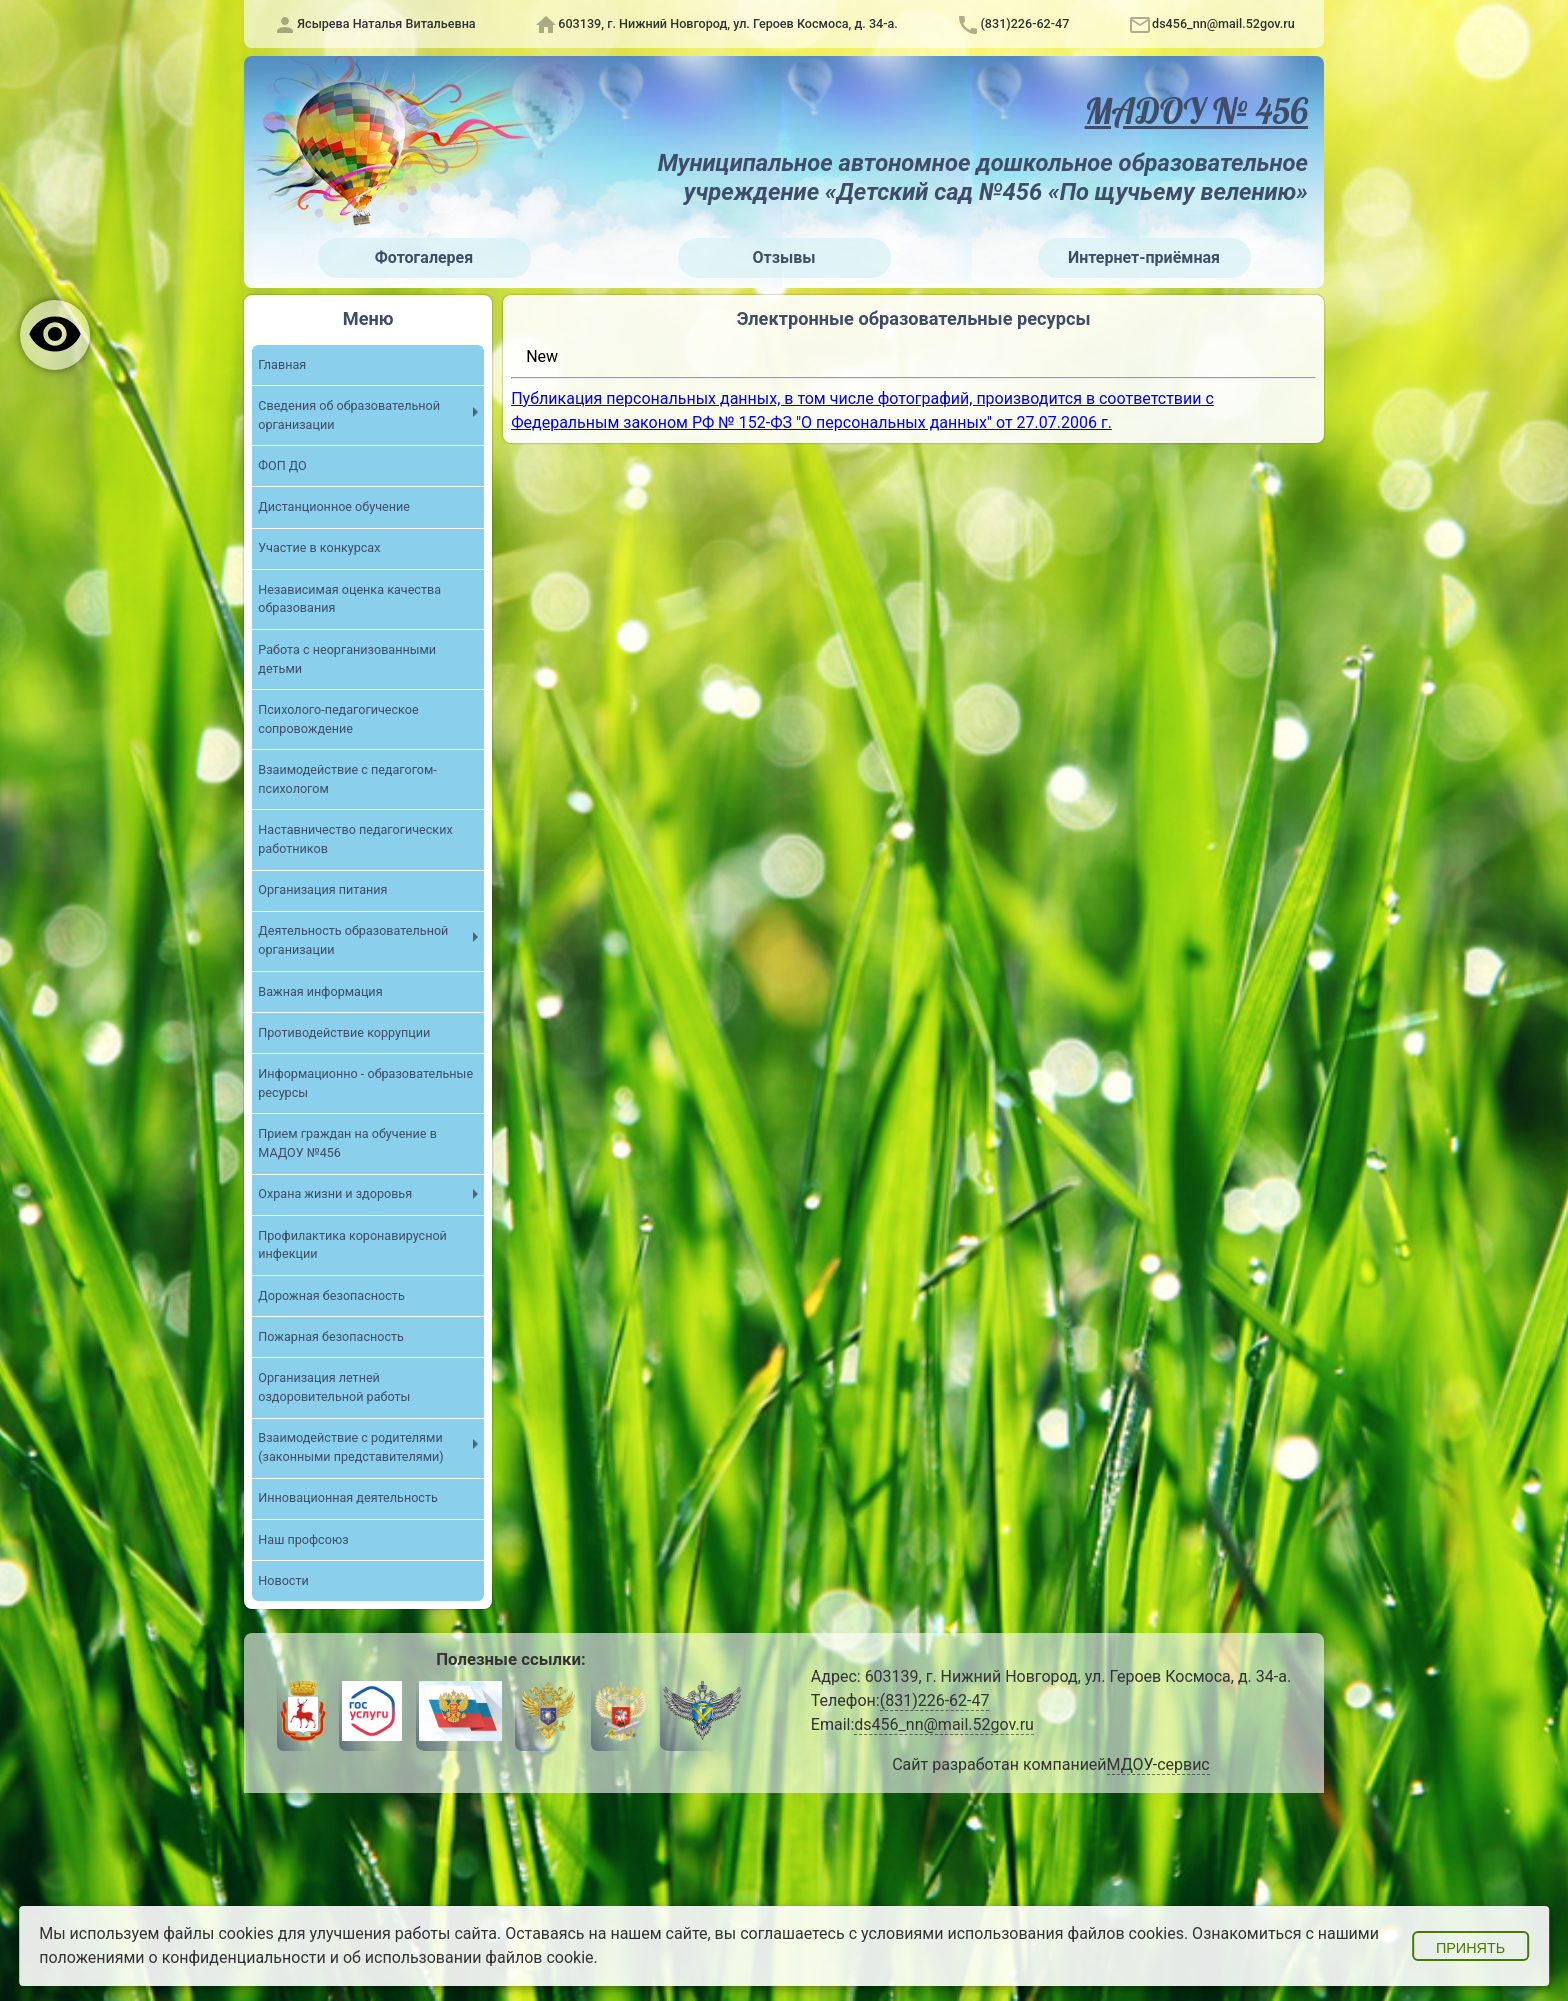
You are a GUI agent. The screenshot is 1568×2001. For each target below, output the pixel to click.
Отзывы (784, 257)
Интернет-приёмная (1144, 257)
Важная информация (320, 991)
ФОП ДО (282, 465)
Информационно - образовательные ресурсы (365, 1083)
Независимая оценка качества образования (349, 599)
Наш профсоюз (303, 1539)
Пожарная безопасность (331, 1336)
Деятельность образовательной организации (353, 940)
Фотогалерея (424, 257)
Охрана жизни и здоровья (335, 1193)
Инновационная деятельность (348, 1497)
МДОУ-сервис (1158, 1764)
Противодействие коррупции (344, 1032)
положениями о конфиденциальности (182, 1957)
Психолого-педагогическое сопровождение (338, 719)
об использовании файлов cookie (468, 1957)
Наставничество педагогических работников (355, 839)
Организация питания (322, 889)
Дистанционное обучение (334, 506)
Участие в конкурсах (319, 547)
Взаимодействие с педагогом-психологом (347, 779)
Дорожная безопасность (331, 1295)
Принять (1470, 1948)
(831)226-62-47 (1024, 23)
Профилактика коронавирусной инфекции (352, 1245)
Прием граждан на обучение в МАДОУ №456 (347, 1143)
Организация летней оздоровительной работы (334, 1387)
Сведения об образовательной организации (349, 415)
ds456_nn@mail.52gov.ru (1223, 23)
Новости (283, 1580)
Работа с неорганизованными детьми (347, 659)
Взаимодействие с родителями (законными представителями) (350, 1447)
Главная (282, 364)
